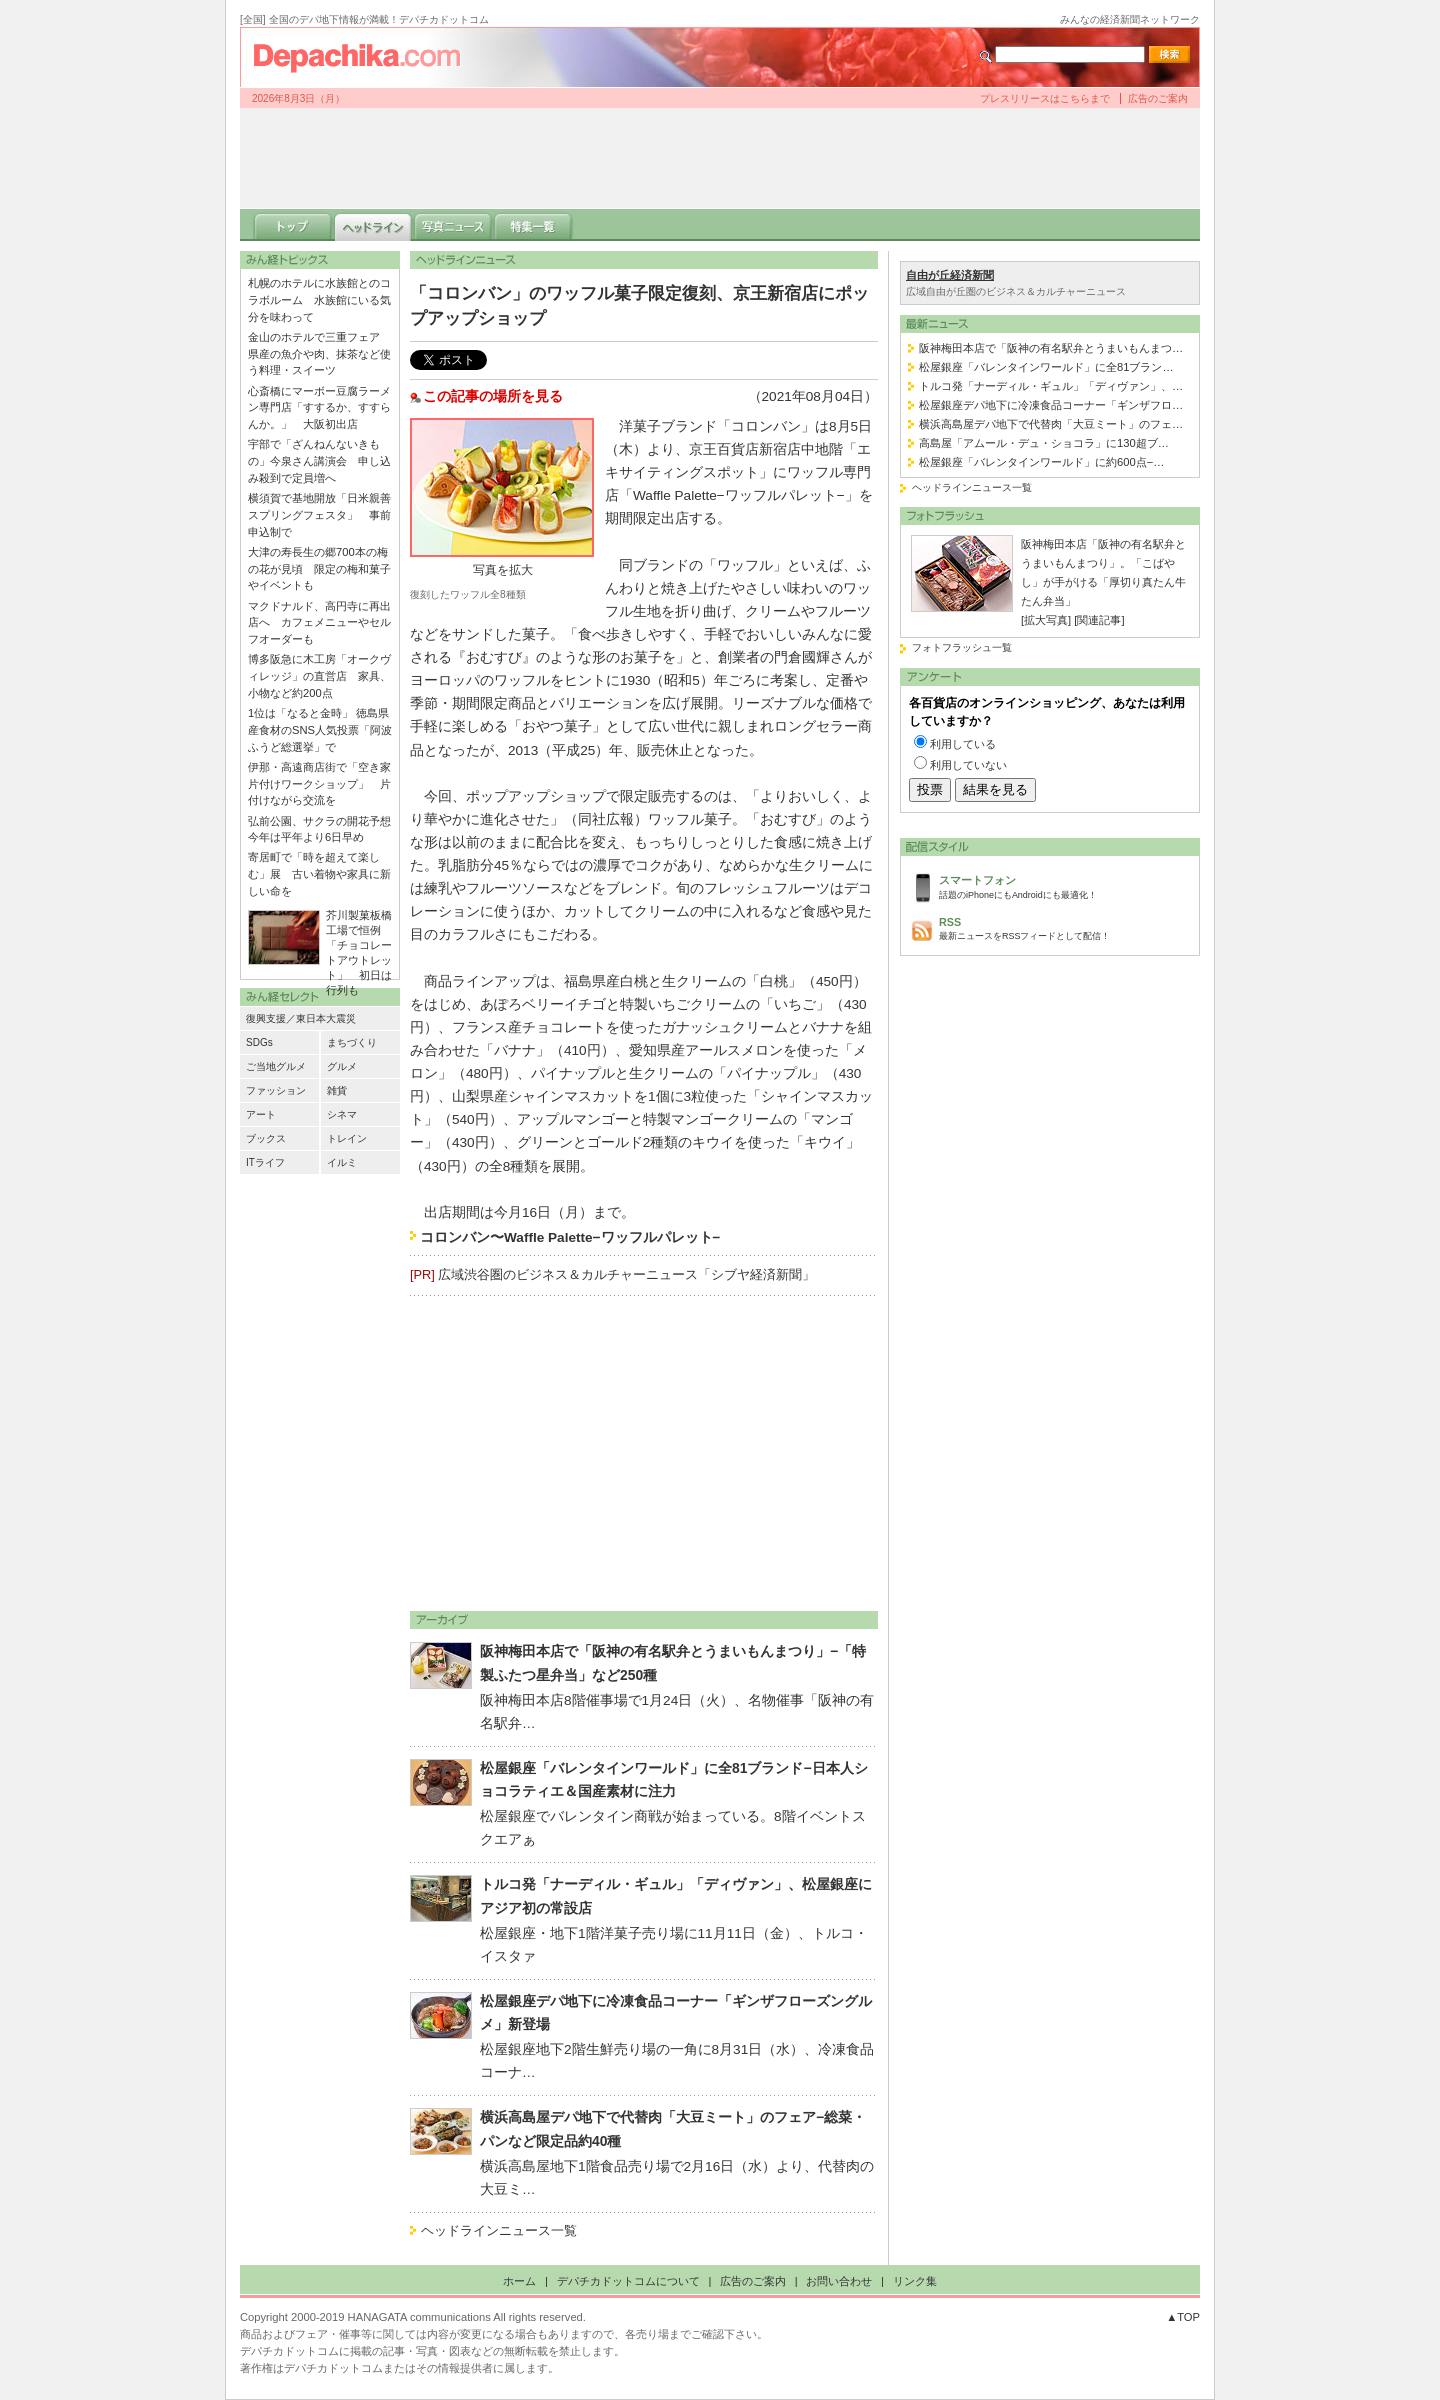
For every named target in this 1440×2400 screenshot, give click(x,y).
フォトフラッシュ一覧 (962, 647)
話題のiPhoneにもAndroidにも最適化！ (1064, 885)
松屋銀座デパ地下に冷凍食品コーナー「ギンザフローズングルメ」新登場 (676, 2013)
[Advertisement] (720, 158)
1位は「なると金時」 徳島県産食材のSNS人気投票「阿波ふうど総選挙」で (320, 730)
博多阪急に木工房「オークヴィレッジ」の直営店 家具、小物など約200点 (319, 676)
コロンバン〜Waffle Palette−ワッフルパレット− (570, 1237)
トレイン (347, 1138)
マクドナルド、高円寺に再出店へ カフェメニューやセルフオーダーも (319, 623)
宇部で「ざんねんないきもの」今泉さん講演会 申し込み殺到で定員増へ (319, 461)
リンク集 (915, 2281)
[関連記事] (1099, 620)
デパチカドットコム (365, 57)
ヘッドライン (373, 225)
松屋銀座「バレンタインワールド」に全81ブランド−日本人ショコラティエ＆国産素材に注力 (674, 1780)
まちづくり (352, 1042)
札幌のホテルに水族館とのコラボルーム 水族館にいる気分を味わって (319, 300)
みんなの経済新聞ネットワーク (1130, 19)
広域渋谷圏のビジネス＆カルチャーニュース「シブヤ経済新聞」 (626, 1274)
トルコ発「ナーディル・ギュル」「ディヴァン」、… (1051, 386)
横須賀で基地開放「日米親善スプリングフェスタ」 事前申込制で (319, 515)
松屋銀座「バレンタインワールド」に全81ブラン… (1046, 367)
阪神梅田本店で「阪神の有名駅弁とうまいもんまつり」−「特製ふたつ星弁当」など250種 (673, 1663)
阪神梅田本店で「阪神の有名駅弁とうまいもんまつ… (1051, 348)
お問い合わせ (839, 2281)
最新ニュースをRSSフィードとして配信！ (1064, 927)
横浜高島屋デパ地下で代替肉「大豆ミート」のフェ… (1051, 424)
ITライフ (265, 1162)
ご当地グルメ (276, 1066)
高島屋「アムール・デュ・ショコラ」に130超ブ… (1044, 443)
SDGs (259, 1042)
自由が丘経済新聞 (950, 275)
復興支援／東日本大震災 (301, 1018)
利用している (963, 744)
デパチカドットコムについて (628, 2281)
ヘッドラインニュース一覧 (499, 2230)
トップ (293, 225)
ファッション (276, 1090)
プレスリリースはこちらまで (1045, 98)
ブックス (266, 1138)
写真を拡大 (503, 570)
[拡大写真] (1046, 620)
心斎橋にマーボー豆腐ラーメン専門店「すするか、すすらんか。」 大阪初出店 (319, 408)
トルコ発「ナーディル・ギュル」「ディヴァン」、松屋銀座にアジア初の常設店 (676, 1896)
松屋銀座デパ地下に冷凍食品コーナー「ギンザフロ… (1051, 405)
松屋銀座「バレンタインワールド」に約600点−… (1041, 462)
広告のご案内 (1158, 98)
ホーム (519, 2281)
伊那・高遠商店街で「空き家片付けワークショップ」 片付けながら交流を (319, 784)
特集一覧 (533, 225)
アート (261, 1114)
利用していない (968, 765)
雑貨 (337, 1090)
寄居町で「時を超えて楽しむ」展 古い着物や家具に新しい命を (319, 874)
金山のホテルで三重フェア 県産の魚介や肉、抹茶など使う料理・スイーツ (319, 354)
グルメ (342, 1066)
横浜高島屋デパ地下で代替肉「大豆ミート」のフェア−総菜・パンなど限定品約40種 (673, 2129)
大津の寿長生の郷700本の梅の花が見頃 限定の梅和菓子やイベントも (319, 569)
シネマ (342, 1114)
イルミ (342, 1162)
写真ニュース (453, 225)
